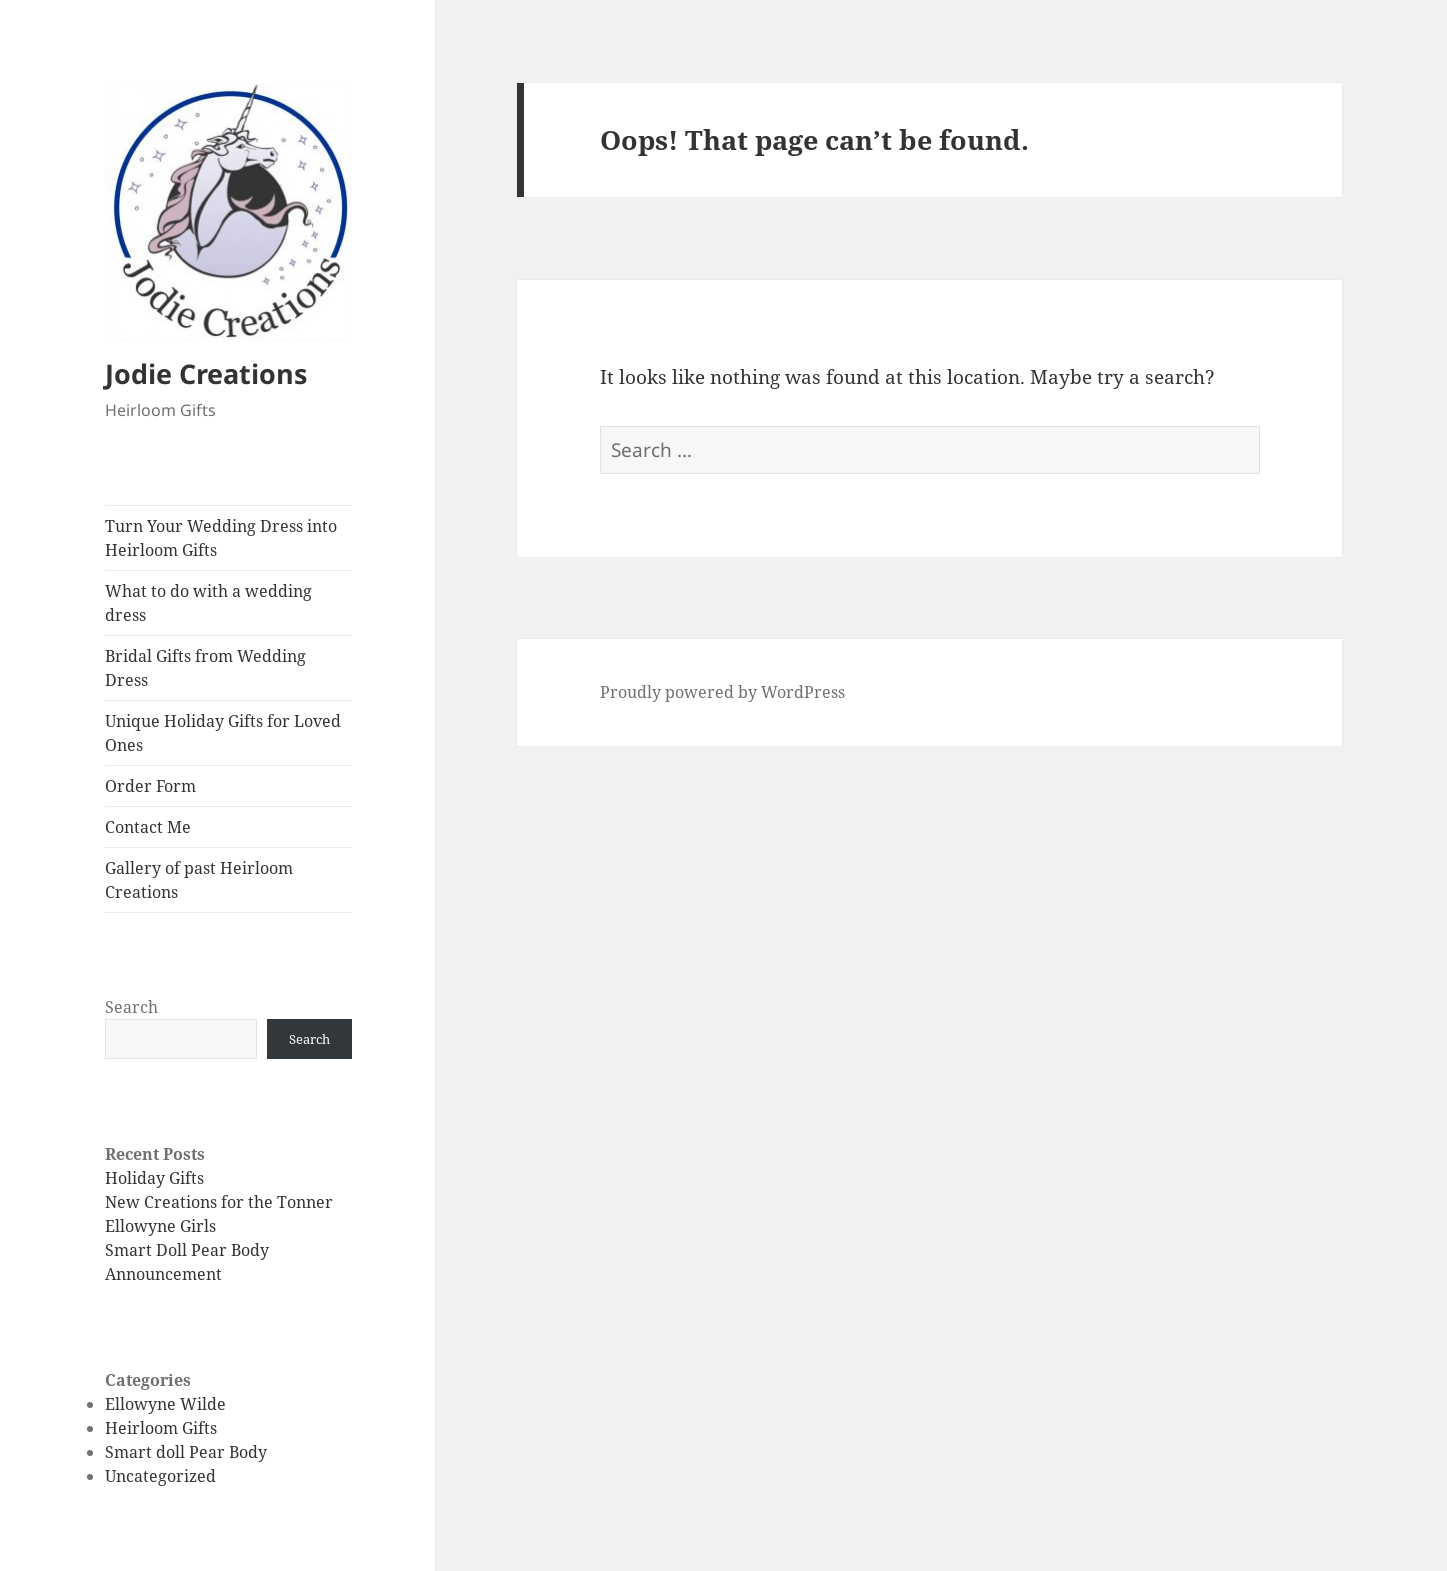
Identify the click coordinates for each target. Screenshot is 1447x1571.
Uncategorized (160, 1476)
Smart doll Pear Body (186, 1452)
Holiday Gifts (154, 1178)
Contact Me (148, 827)
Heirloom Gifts (161, 1428)
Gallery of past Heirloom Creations (199, 880)
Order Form (150, 786)
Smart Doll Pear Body (187, 1250)
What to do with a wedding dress (208, 603)
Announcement (163, 1274)
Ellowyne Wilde (165, 1404)
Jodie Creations (206, 373)
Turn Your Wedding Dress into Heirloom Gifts (221, 538)
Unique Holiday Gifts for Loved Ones (223, 733)
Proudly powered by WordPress (722, 692)
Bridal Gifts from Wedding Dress (205, 668)
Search (131, 1007)
